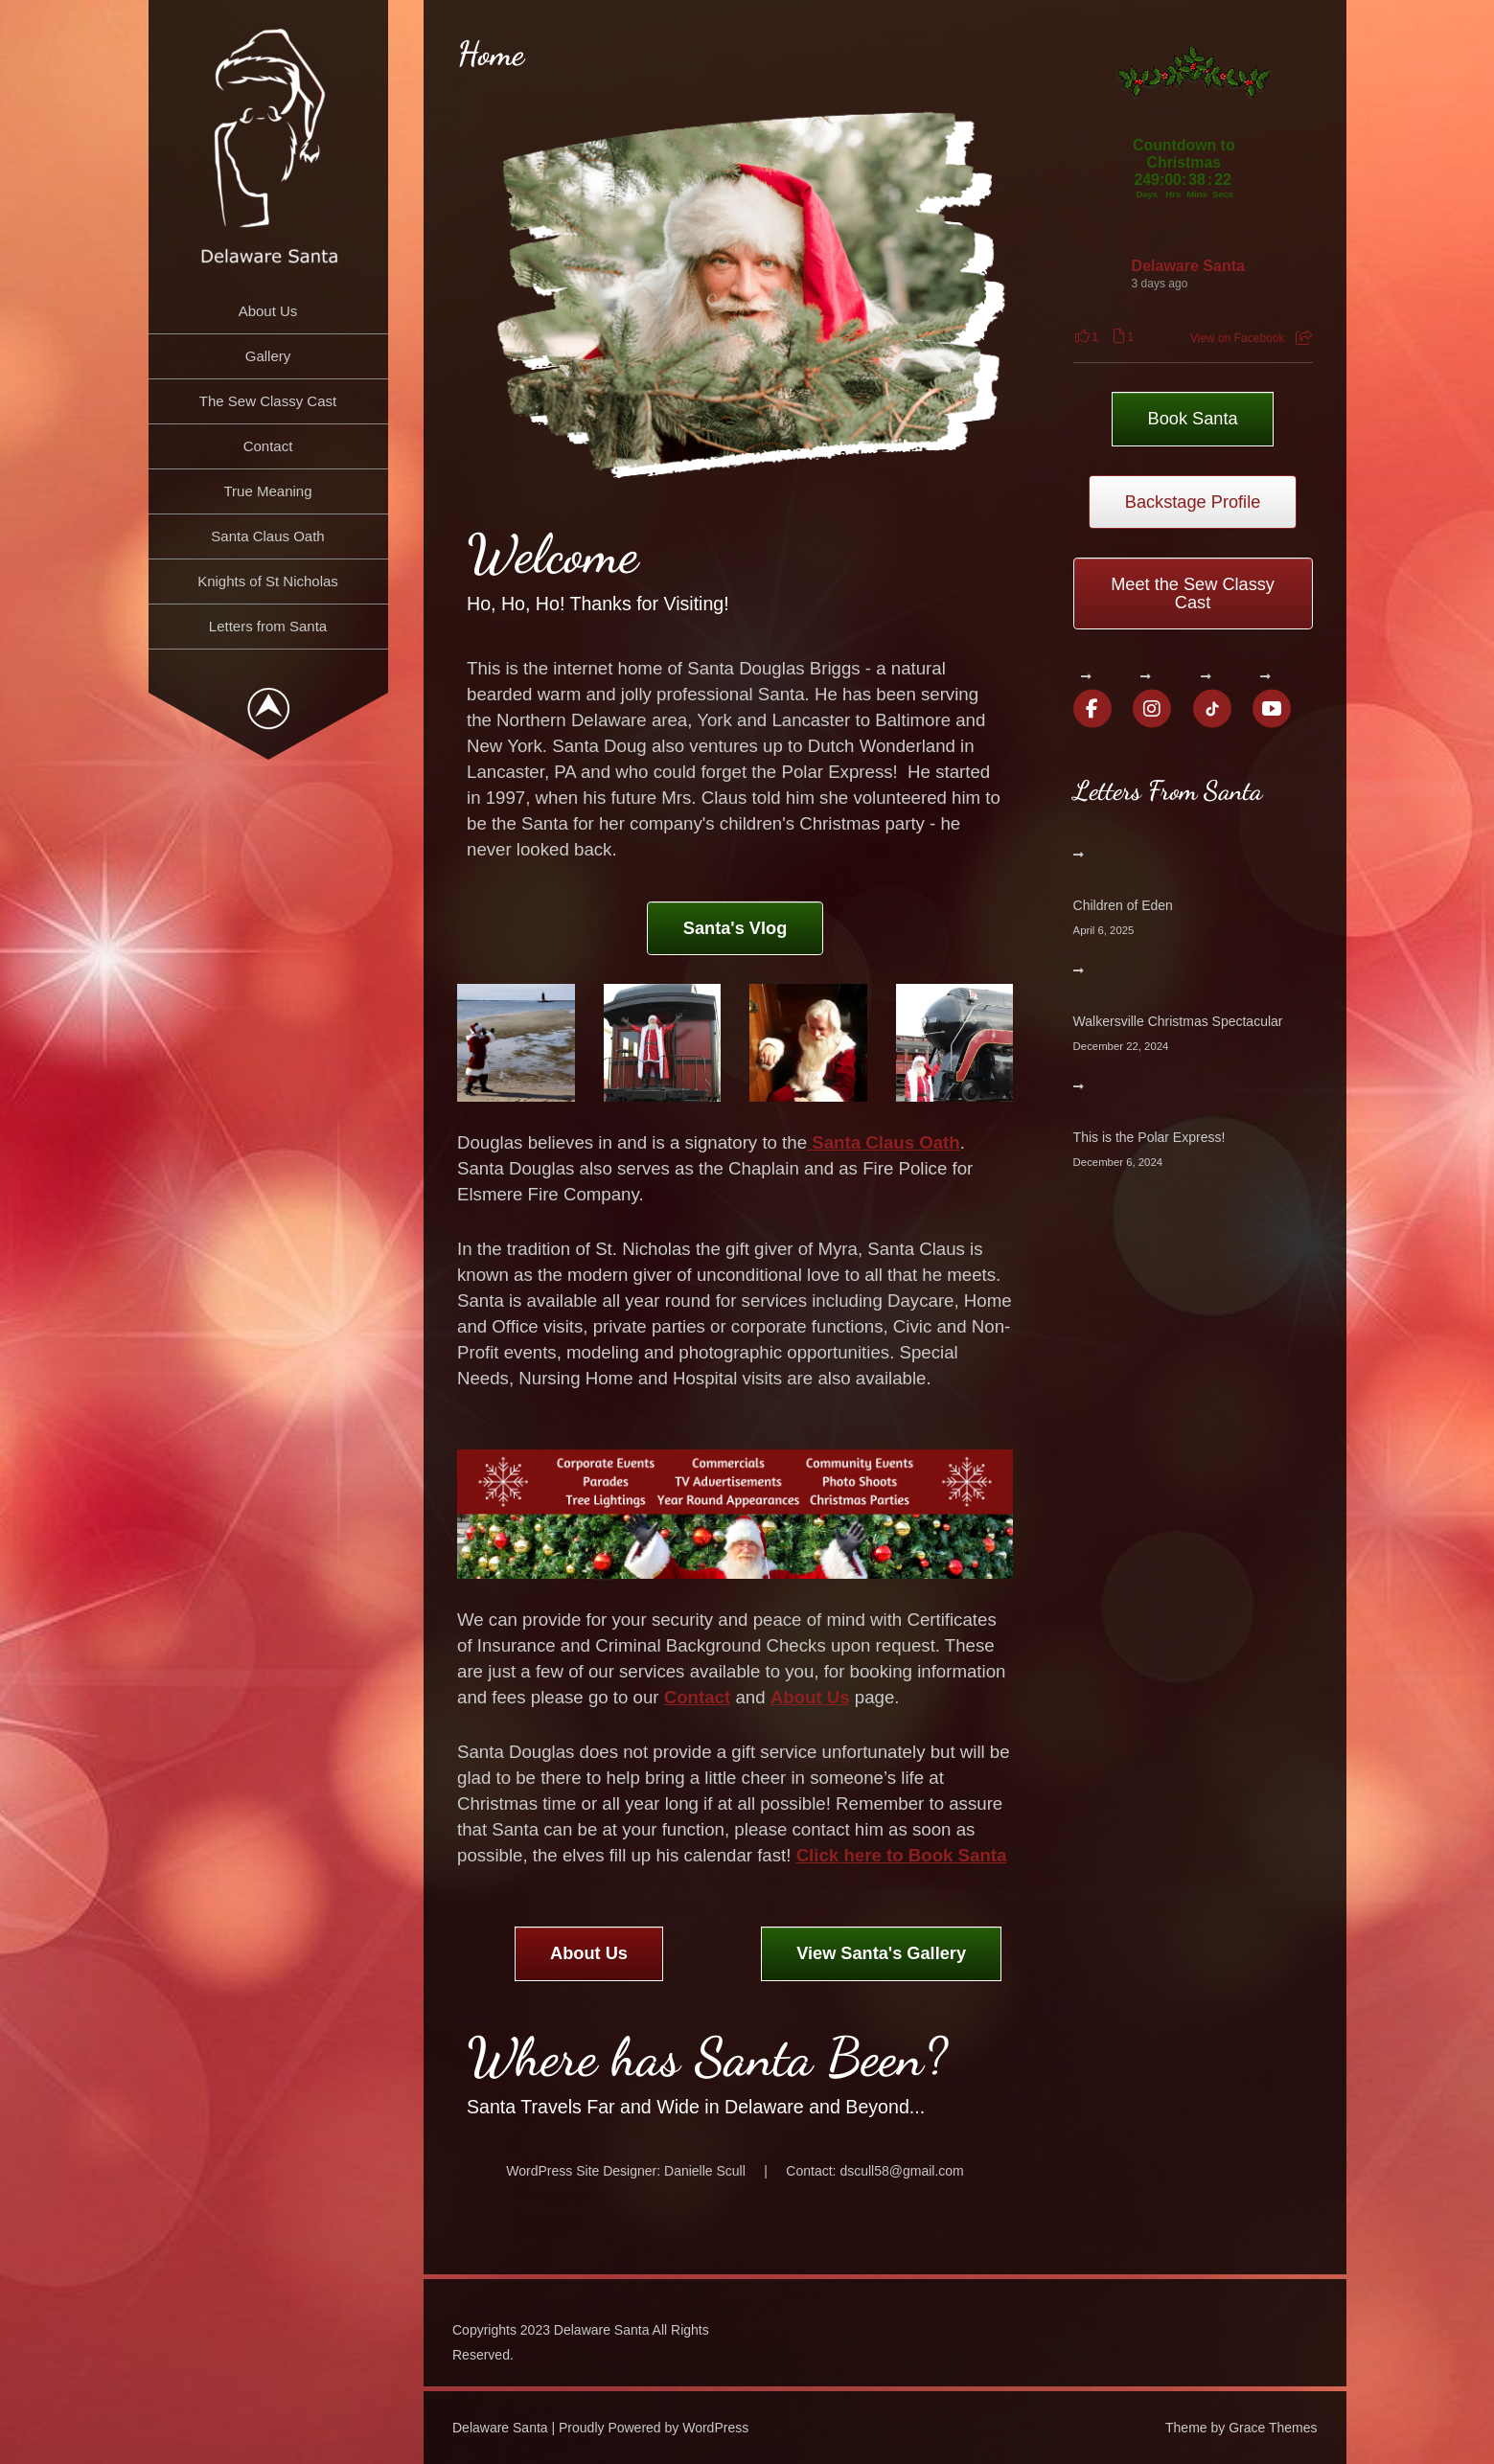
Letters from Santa (268, 626)
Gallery (268, 356)
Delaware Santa (1188, 266)
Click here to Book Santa (901, 1855)
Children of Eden (1123, 905)
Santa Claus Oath (267, 536)
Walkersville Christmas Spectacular (1178, 1021)
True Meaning (268, 491)
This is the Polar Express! (1149, 1137)
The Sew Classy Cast (267, 401)
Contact (268, 446)
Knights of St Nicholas (267, 581)
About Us (268, 311)
